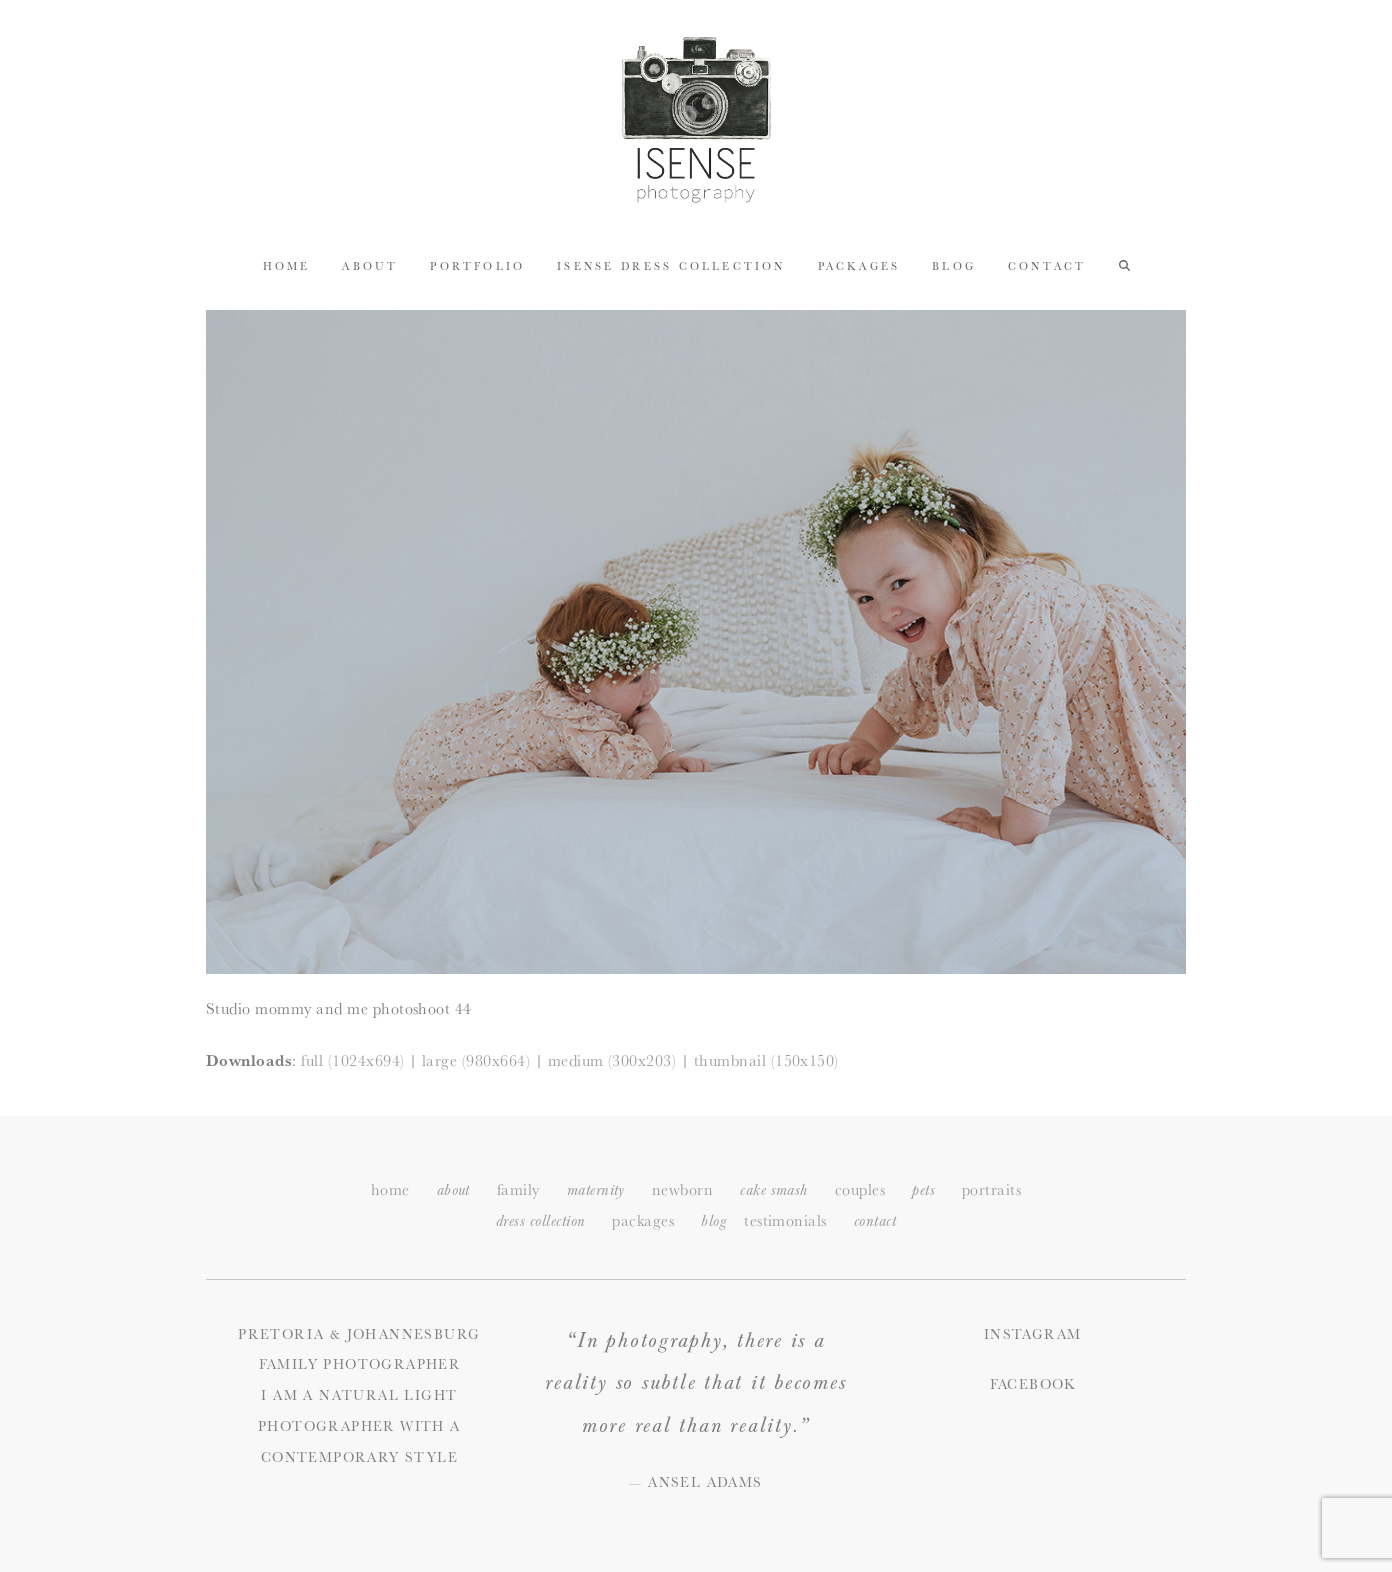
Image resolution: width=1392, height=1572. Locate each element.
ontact (875, 1221)
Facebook (1033, 1384)
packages (643, 1220)
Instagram (1033, 1334)
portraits (991, 1189)
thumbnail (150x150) (766, 1060)
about (453, 1190)
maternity (596, 1190)
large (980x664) (476, 1060)
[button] (1124, 265)
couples (860, 1189)
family (518, 1189)
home (390, 1189)
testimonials (785, 1220)
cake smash (774, 1190)
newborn (682, 1189)
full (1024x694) (352, 1060)
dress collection (541, 1221)
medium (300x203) (612, 1060)
